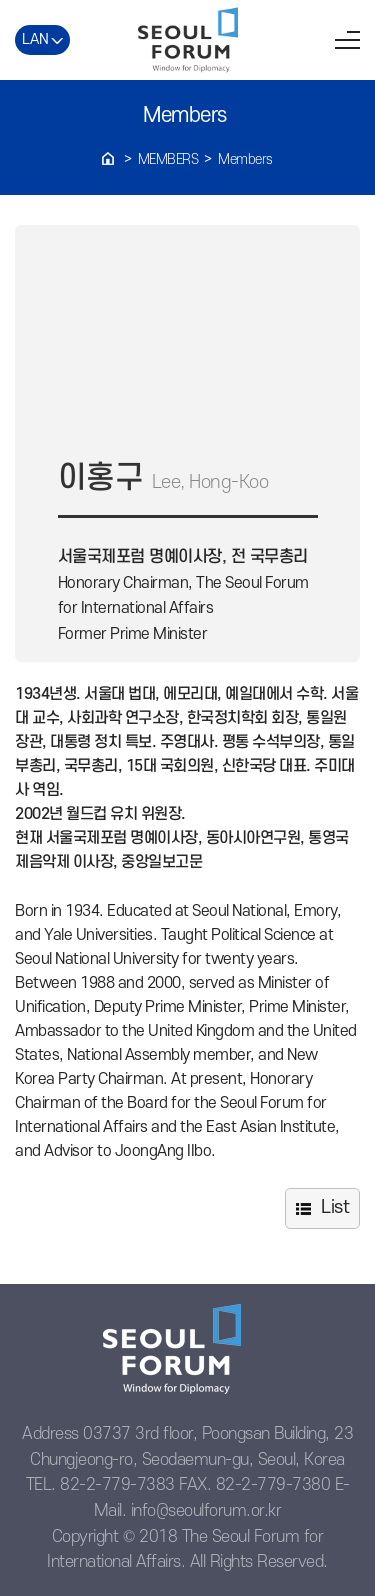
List (335, 1207)
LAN (35, 39)
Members (168, 159)
